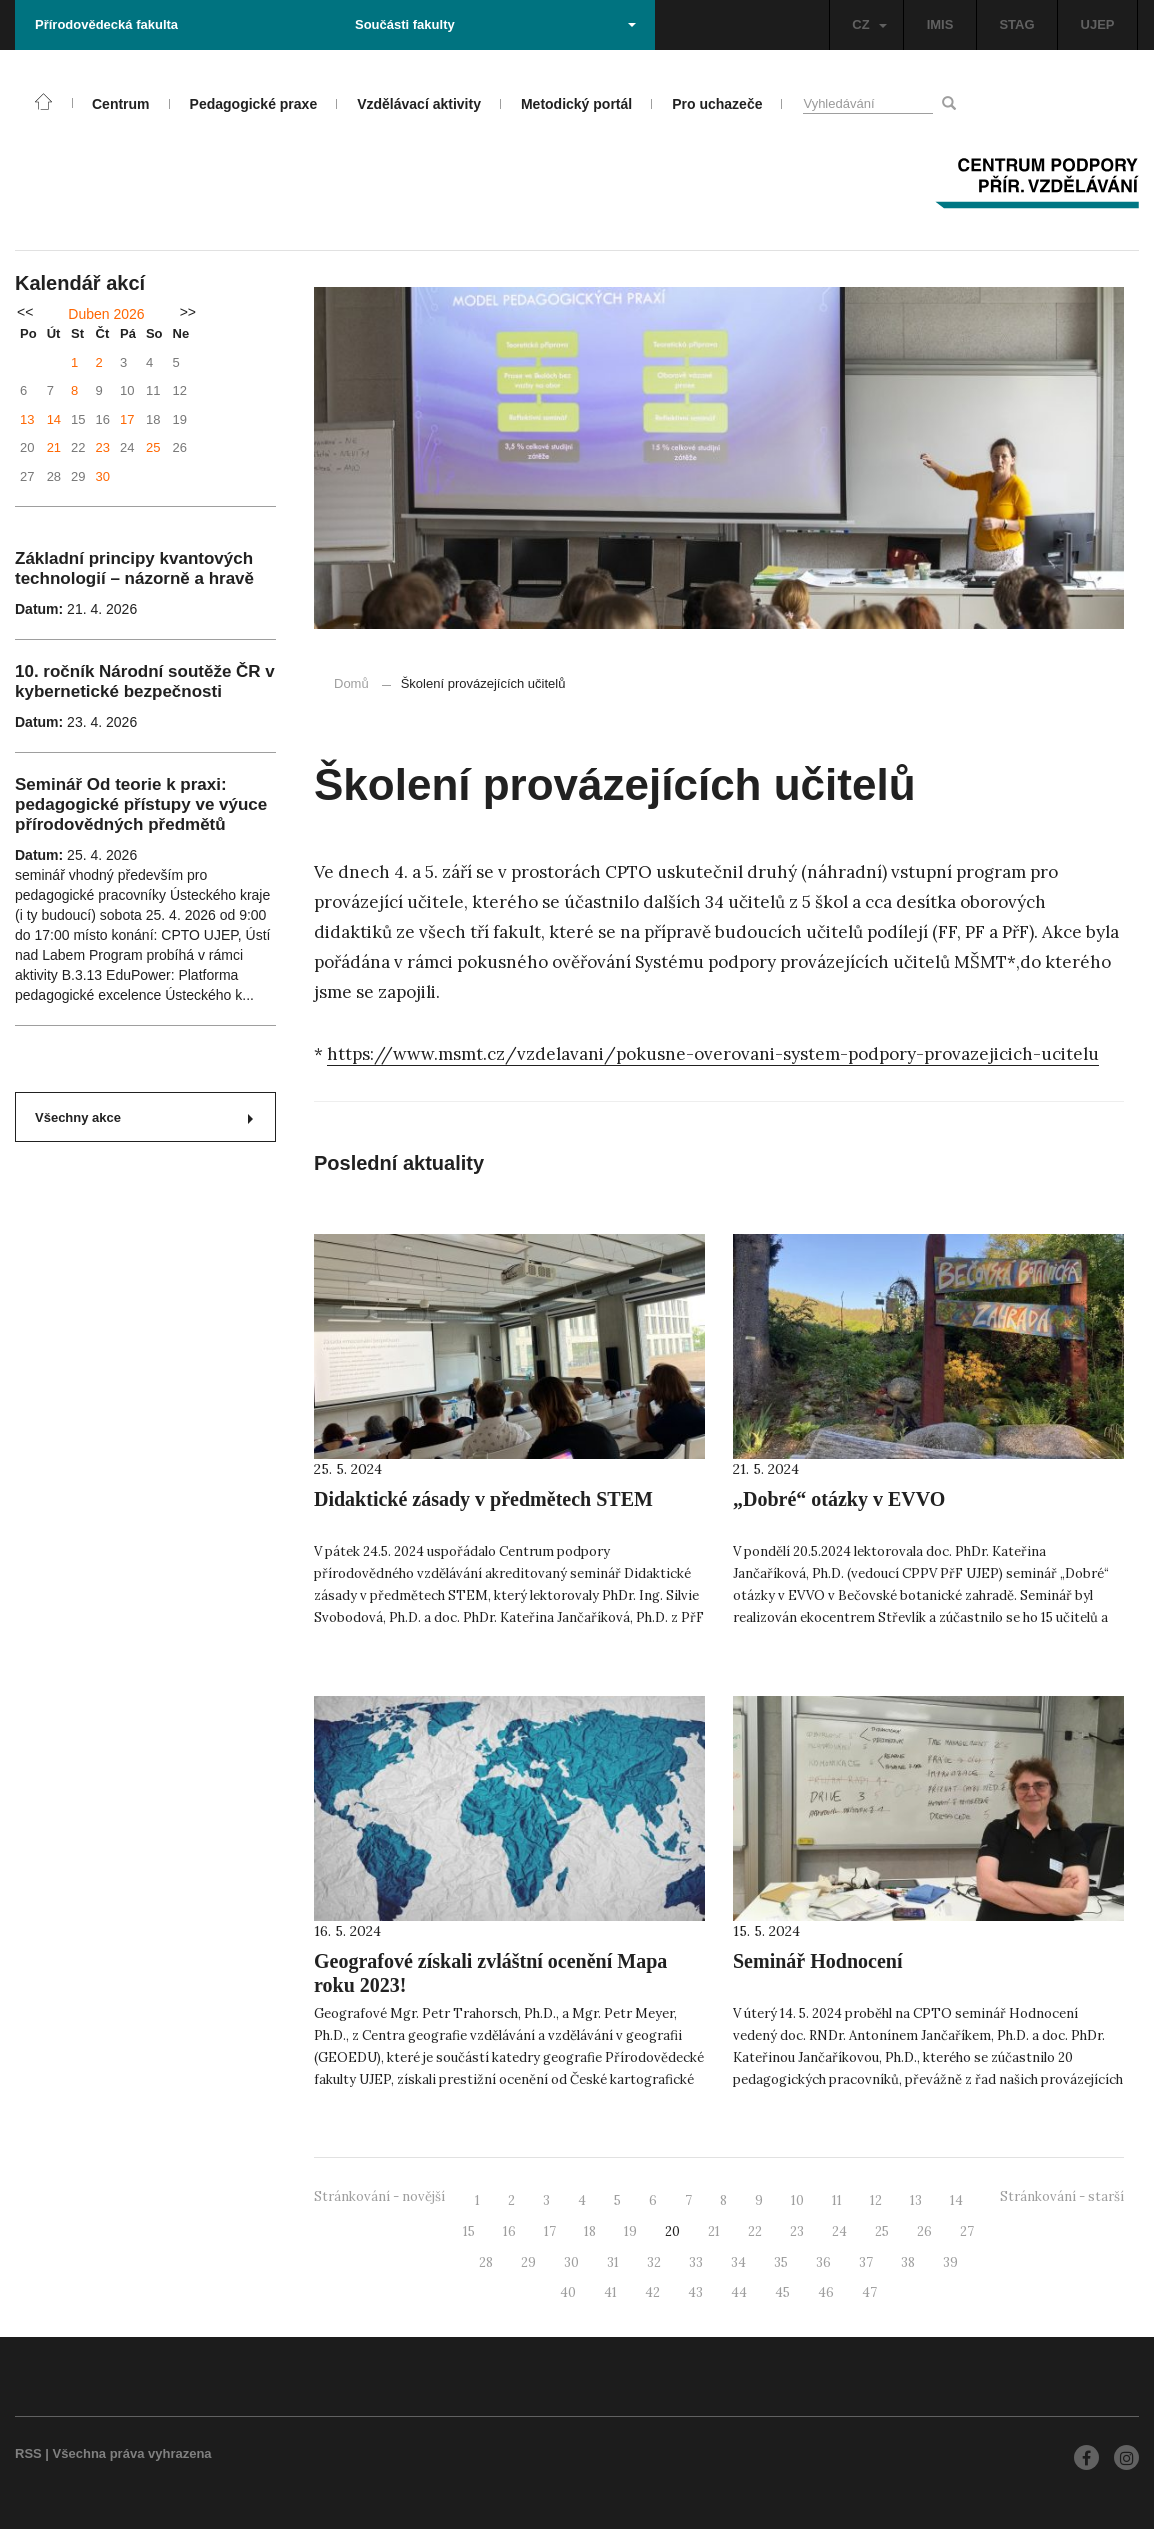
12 (876, 2200)
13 (27, 419)
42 (652, 2292)
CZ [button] (869, 24)
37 (866, 2262)
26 (924, 2231)
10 (797, 2200)
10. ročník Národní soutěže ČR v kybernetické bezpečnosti (145, 681)
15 (469, 2231)
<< (25, 312)
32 (654, 2262)
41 (610, 2292)
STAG (1016, 24)
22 (755, 2231)
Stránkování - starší (1062, 2196)
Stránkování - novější (379, 2196)
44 (739, 2292)
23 (103, 447)
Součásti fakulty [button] (495, 24)
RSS (28, 2453)
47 (869, 2292)
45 (782, 2292)
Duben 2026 (106, 314)
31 (613, 2262)
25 (153, 447)
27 (967, 2231)
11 (837, 2200)
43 (695, 2292)
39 (950, 2262)
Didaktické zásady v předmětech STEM (483, 1499)
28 (486, 2262)
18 (590, 2231)
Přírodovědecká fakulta (106, 24)
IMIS (940, 24)
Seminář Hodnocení (817, 1961)
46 (826, 2292)
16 (509, 2231)
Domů (351, 683)
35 (781, 2262)
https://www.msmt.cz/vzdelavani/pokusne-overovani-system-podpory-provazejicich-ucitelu (713, 1054)
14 (54, 419)
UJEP (1098, 24)
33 (696, 2262)
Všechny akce (144, 1117)
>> (188, 312)
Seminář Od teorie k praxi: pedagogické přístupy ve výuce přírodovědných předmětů (141, 804)
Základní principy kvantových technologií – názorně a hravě (134, 568)
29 (528, 2262)
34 (738, 2262)
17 (127, 419)
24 (839, 2231)
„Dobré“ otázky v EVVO (839, 1499)
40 (568, 2292)
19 (630, 2231)
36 (823, 2262)
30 (103, 476)
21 (54, 447)
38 (908, 2262)
